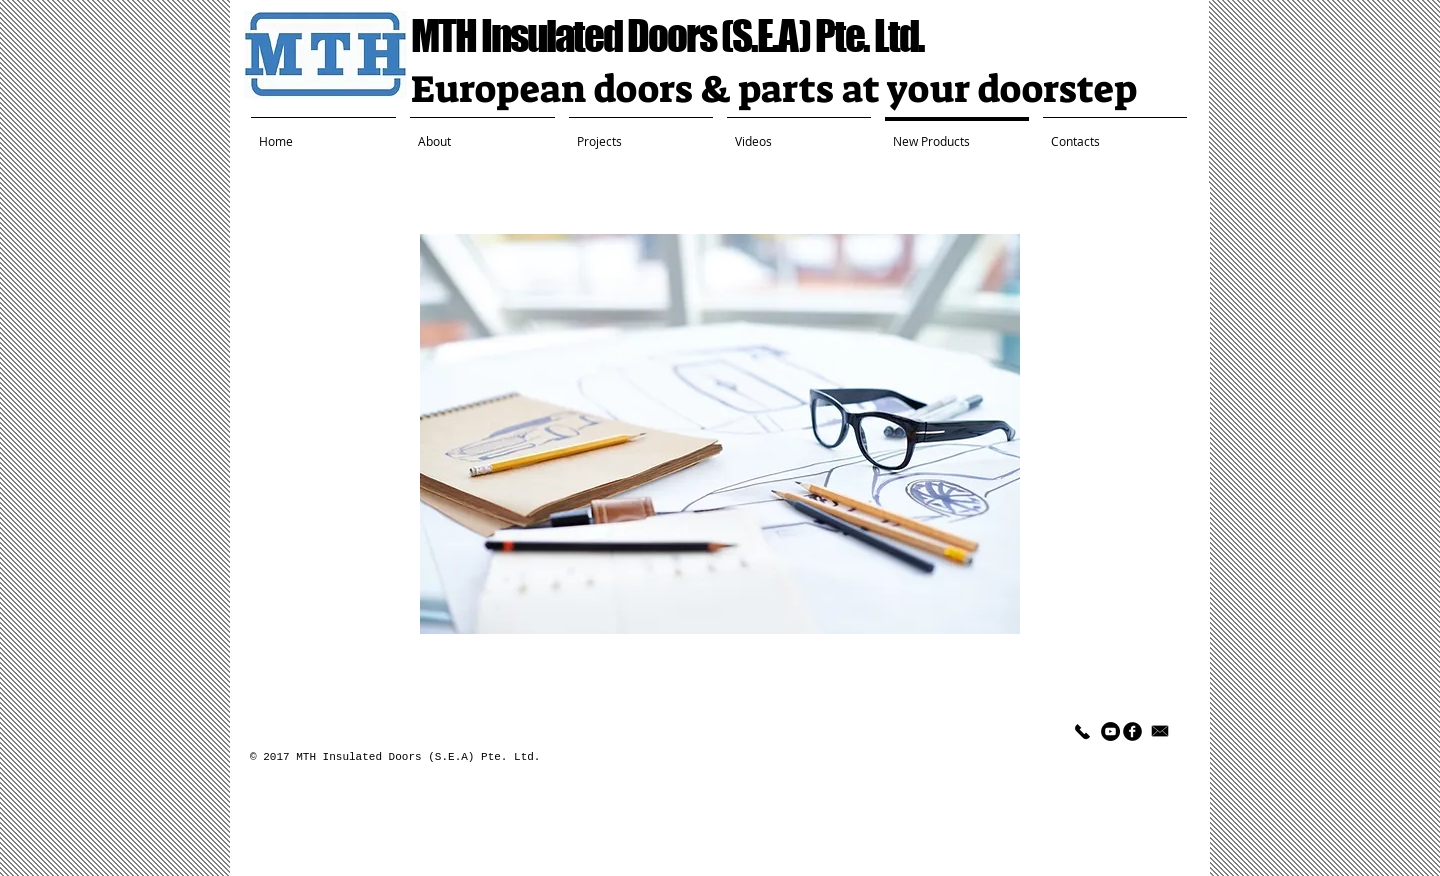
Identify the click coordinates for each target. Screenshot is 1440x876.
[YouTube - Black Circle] (1110, 731)
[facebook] (1132, 731)
